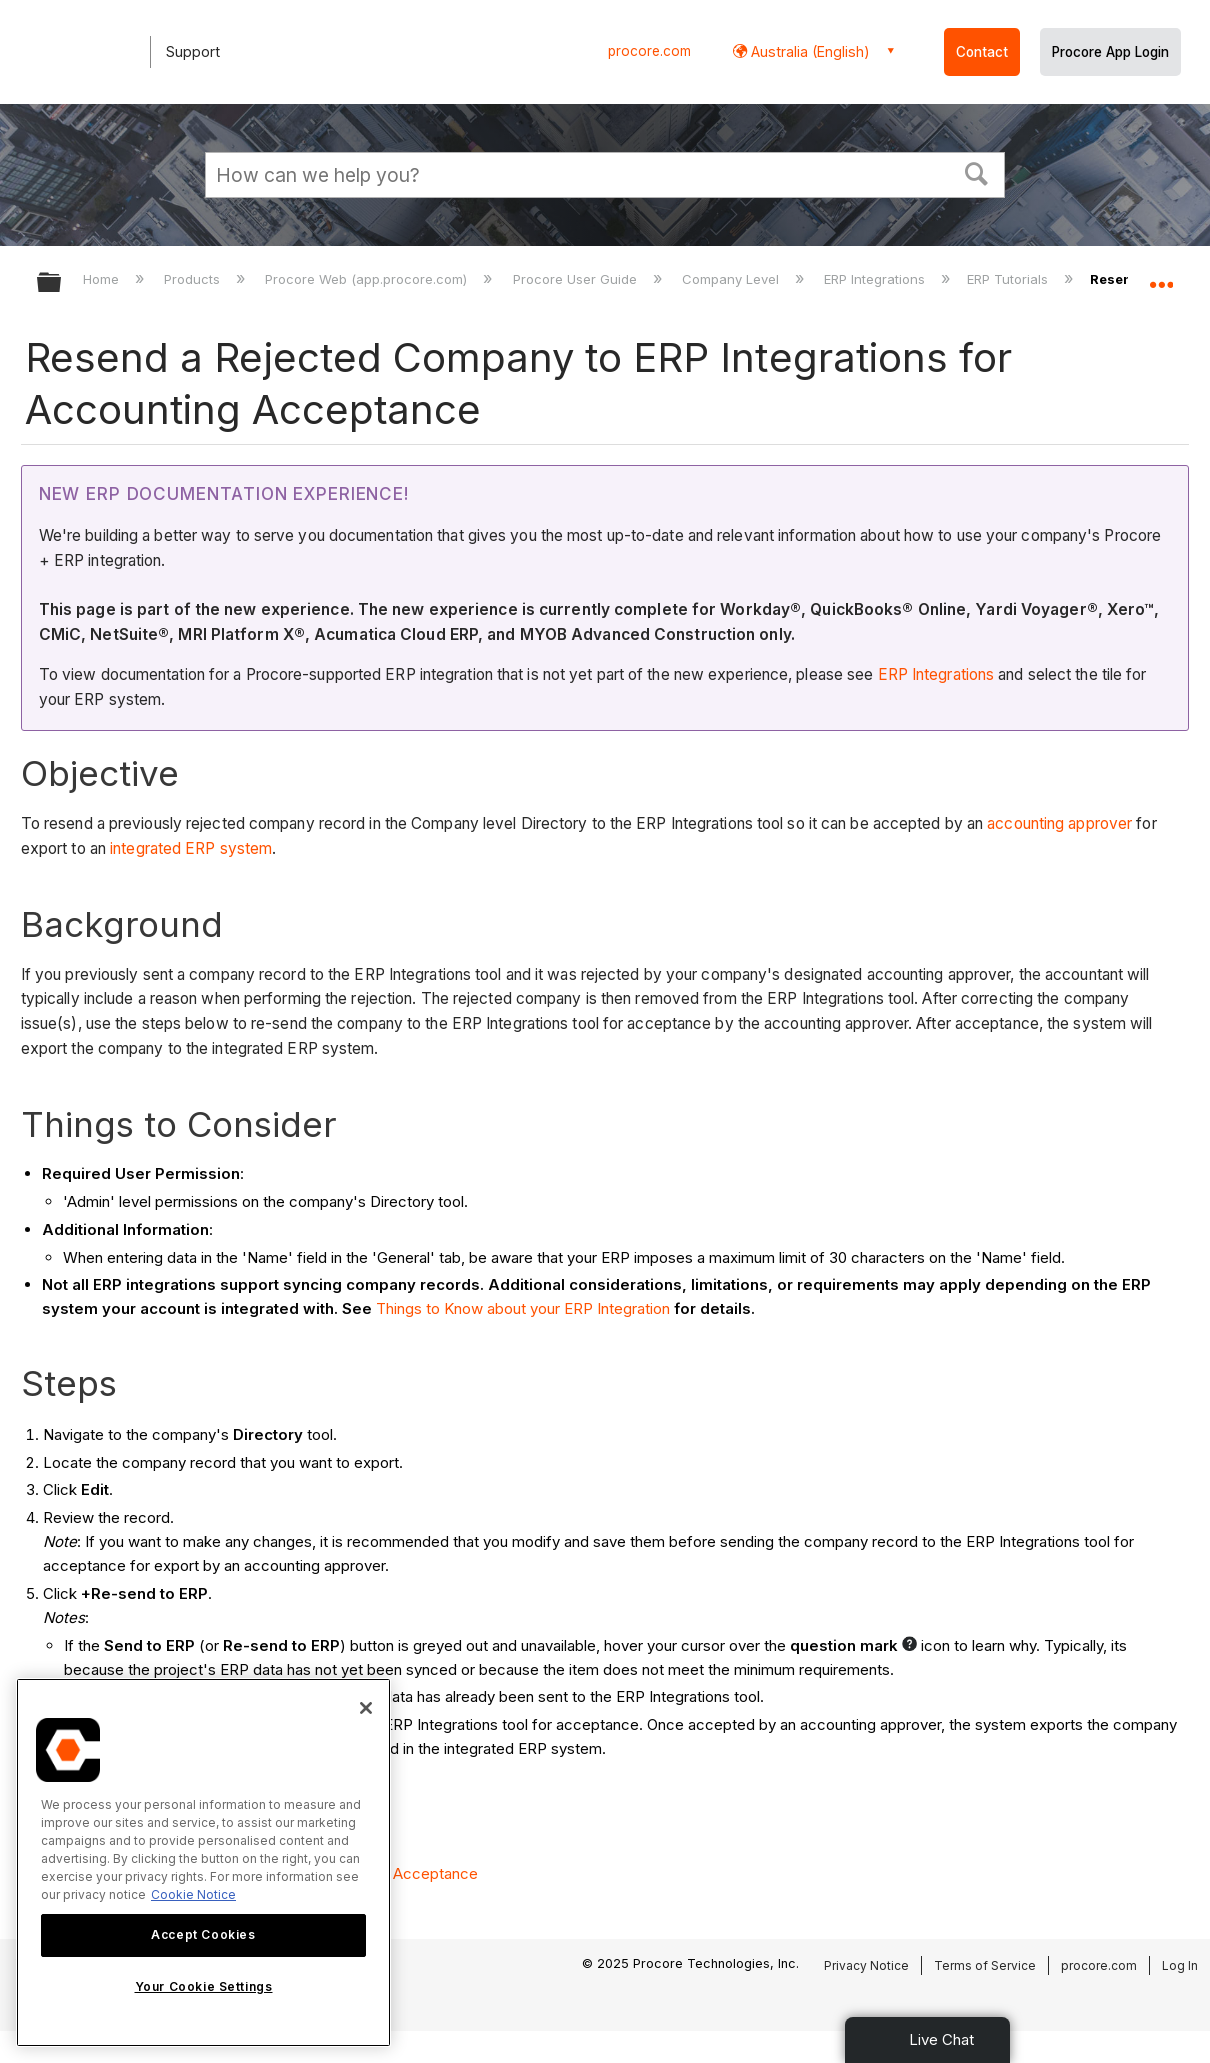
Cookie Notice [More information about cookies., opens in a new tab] (193, 1894)
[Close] (366, 1708)
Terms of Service (985, 1965)
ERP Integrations (876, 279)
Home (103, 279)
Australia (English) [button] (808, 51)
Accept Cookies (203, 1934)
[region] (203, 1862)
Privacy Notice (866, 1965)
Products (194, 279)
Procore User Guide (577, 279)
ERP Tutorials (1009, 279)
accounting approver (1059, 823)
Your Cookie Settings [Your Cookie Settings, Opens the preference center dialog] (204, 1986)
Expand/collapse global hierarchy (62, 283)
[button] (977, 172)
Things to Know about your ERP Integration (523, 1308)
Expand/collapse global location (1161, 276)
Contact (982, 52)
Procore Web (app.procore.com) (368, 279)
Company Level (732, 279)
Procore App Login (1110, 52)
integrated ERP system (191, 848)
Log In (1180, 1965)
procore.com (649, 51)
